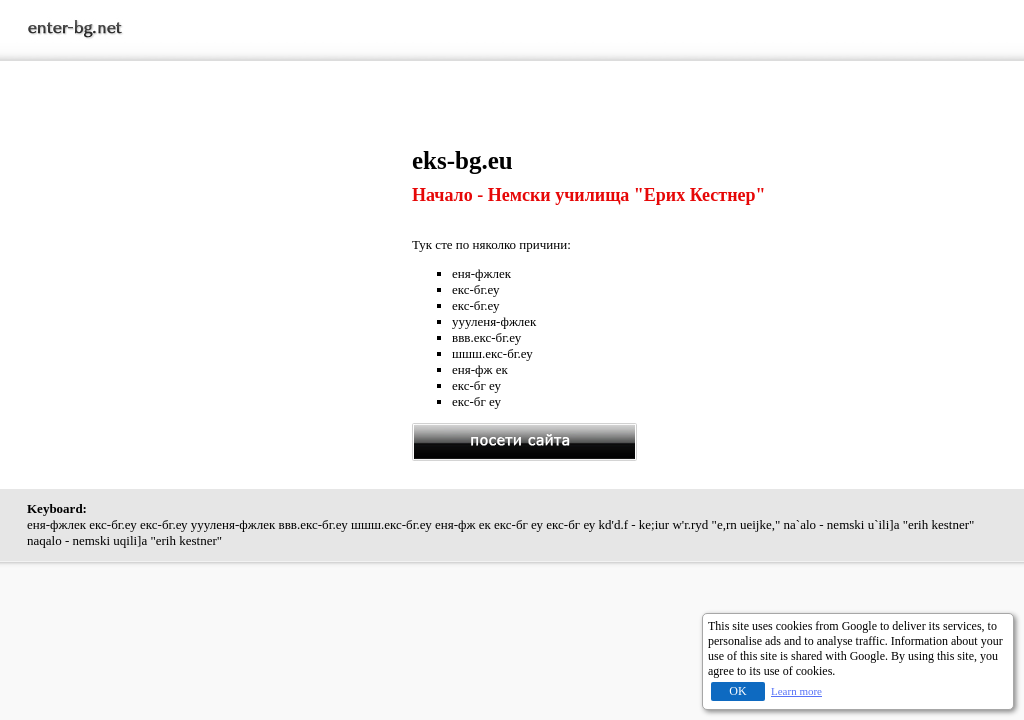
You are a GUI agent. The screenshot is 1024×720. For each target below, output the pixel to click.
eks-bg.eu (462, 160)
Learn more (796, 691)
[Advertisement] (220, 287)
